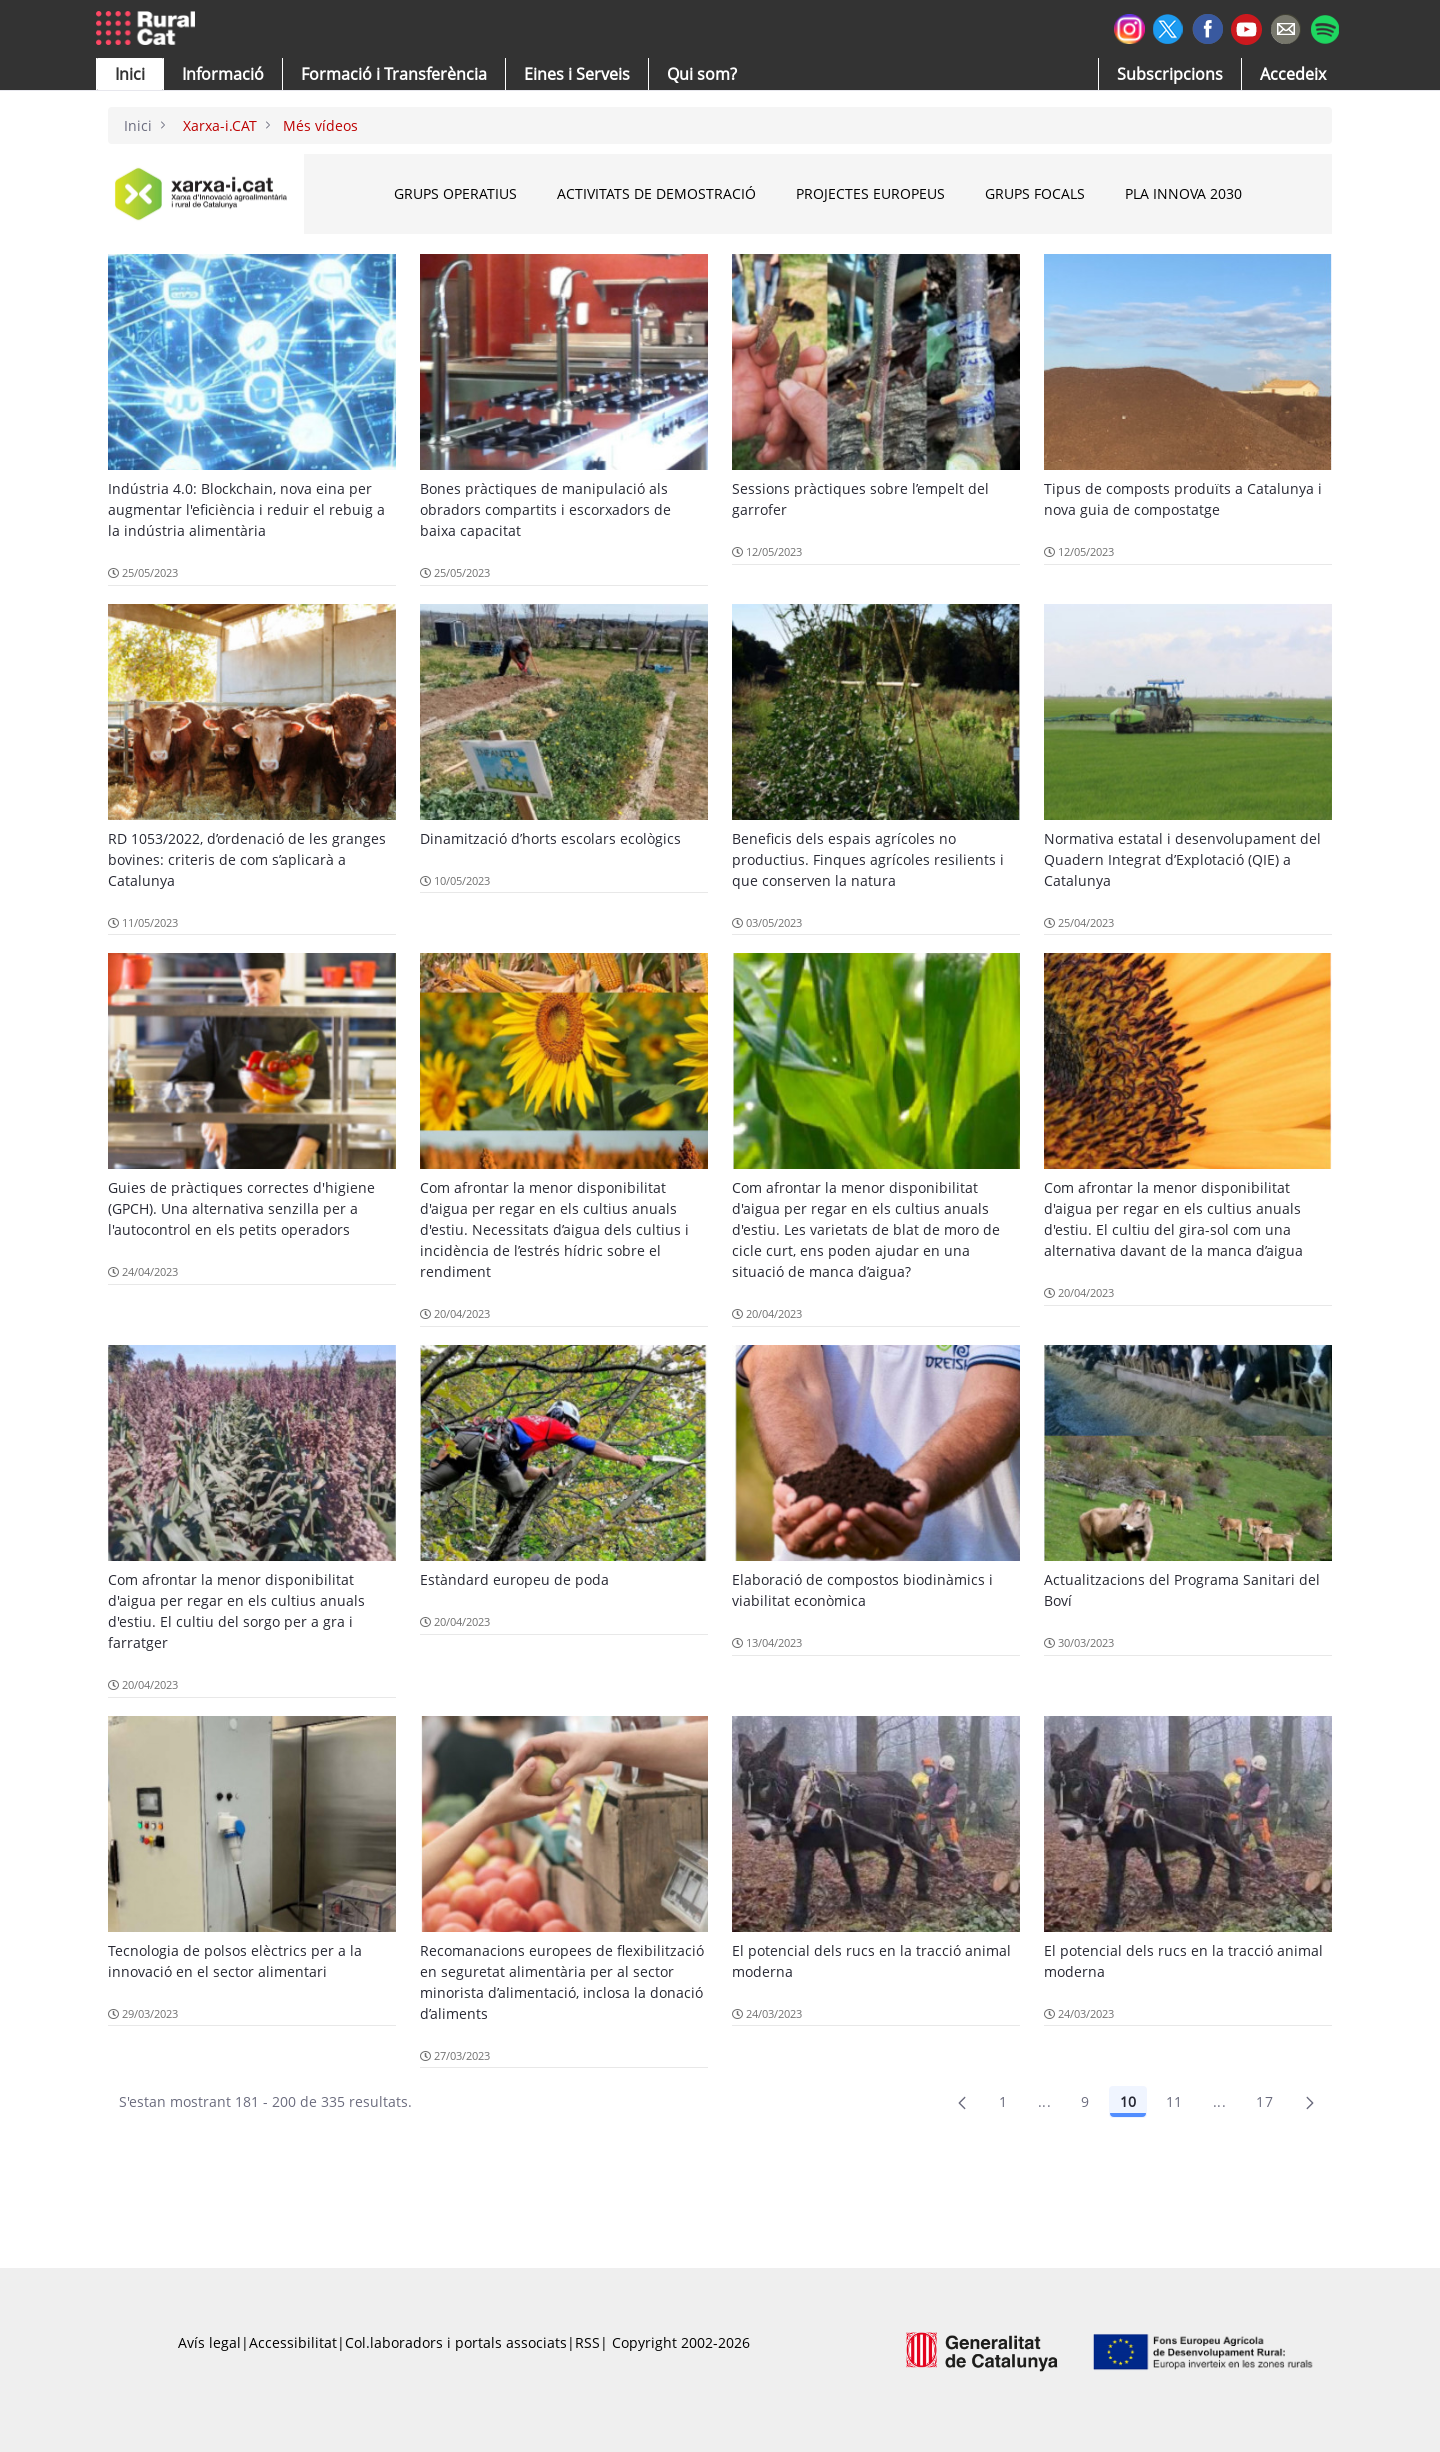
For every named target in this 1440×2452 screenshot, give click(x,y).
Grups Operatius (455, 193)
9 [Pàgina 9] (1085, 2101)
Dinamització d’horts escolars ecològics (550, 838)
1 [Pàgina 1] (1003, 2101)
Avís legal (209, 2342)
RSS (587, 2342)
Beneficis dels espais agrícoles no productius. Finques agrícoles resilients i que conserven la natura (868, 859)
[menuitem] (394, 74)
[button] (130, 74)
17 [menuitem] (1264, 2101)
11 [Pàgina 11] (1174, 2101)
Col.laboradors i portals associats (456, 2342)
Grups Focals (1035, 193)
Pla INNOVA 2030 (1183, 193)
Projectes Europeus (870, 193)
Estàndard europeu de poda (514, 1579)
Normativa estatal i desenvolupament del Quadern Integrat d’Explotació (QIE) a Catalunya (1182, 859)
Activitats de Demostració (656, 193)
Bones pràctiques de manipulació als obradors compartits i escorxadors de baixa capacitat (545, 509)
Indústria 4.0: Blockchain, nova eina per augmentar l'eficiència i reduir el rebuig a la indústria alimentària (246, 509)
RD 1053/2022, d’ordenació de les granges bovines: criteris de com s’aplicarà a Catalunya (247, 859)
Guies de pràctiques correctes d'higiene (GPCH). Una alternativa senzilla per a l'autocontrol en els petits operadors (241, 1208)
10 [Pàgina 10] (1128, 2101)
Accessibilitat (293, 2342)
